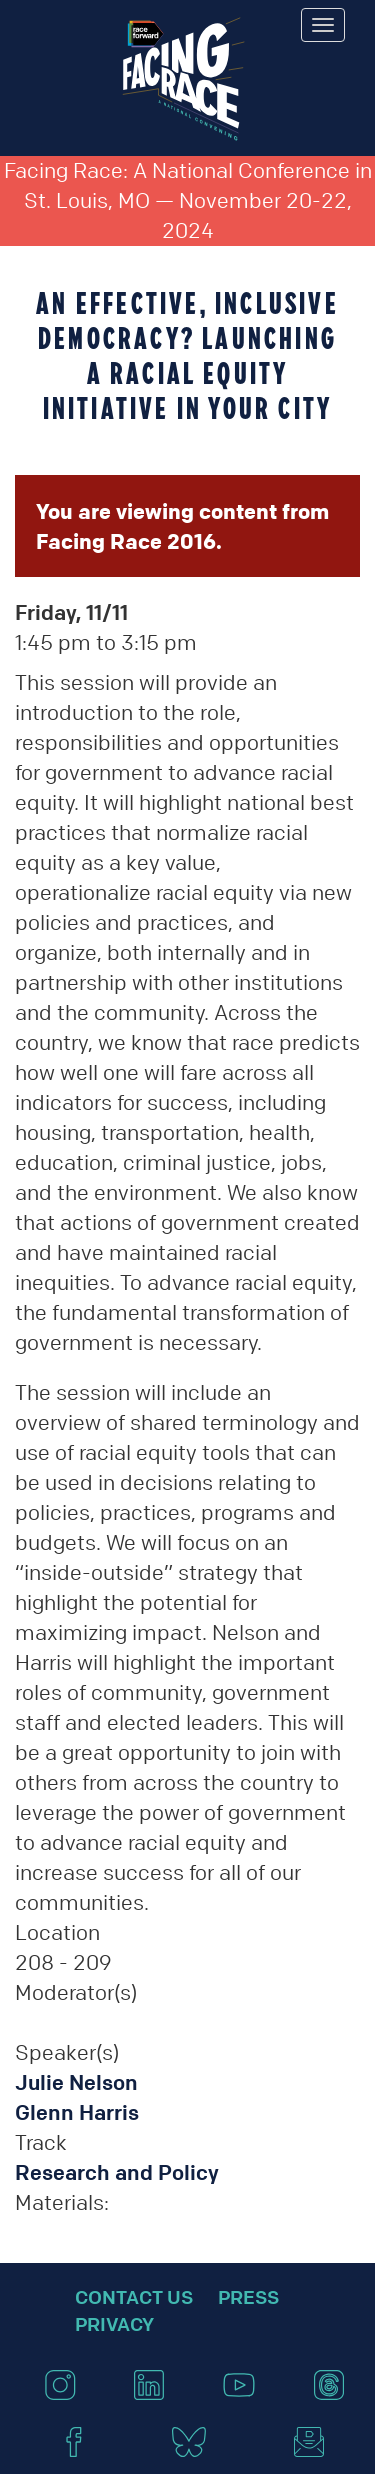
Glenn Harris (77, 2112)
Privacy (114, 2324)
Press (248, 2297)
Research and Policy (117, 2172)
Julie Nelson (76, 2082)
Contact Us (134, 2297)
